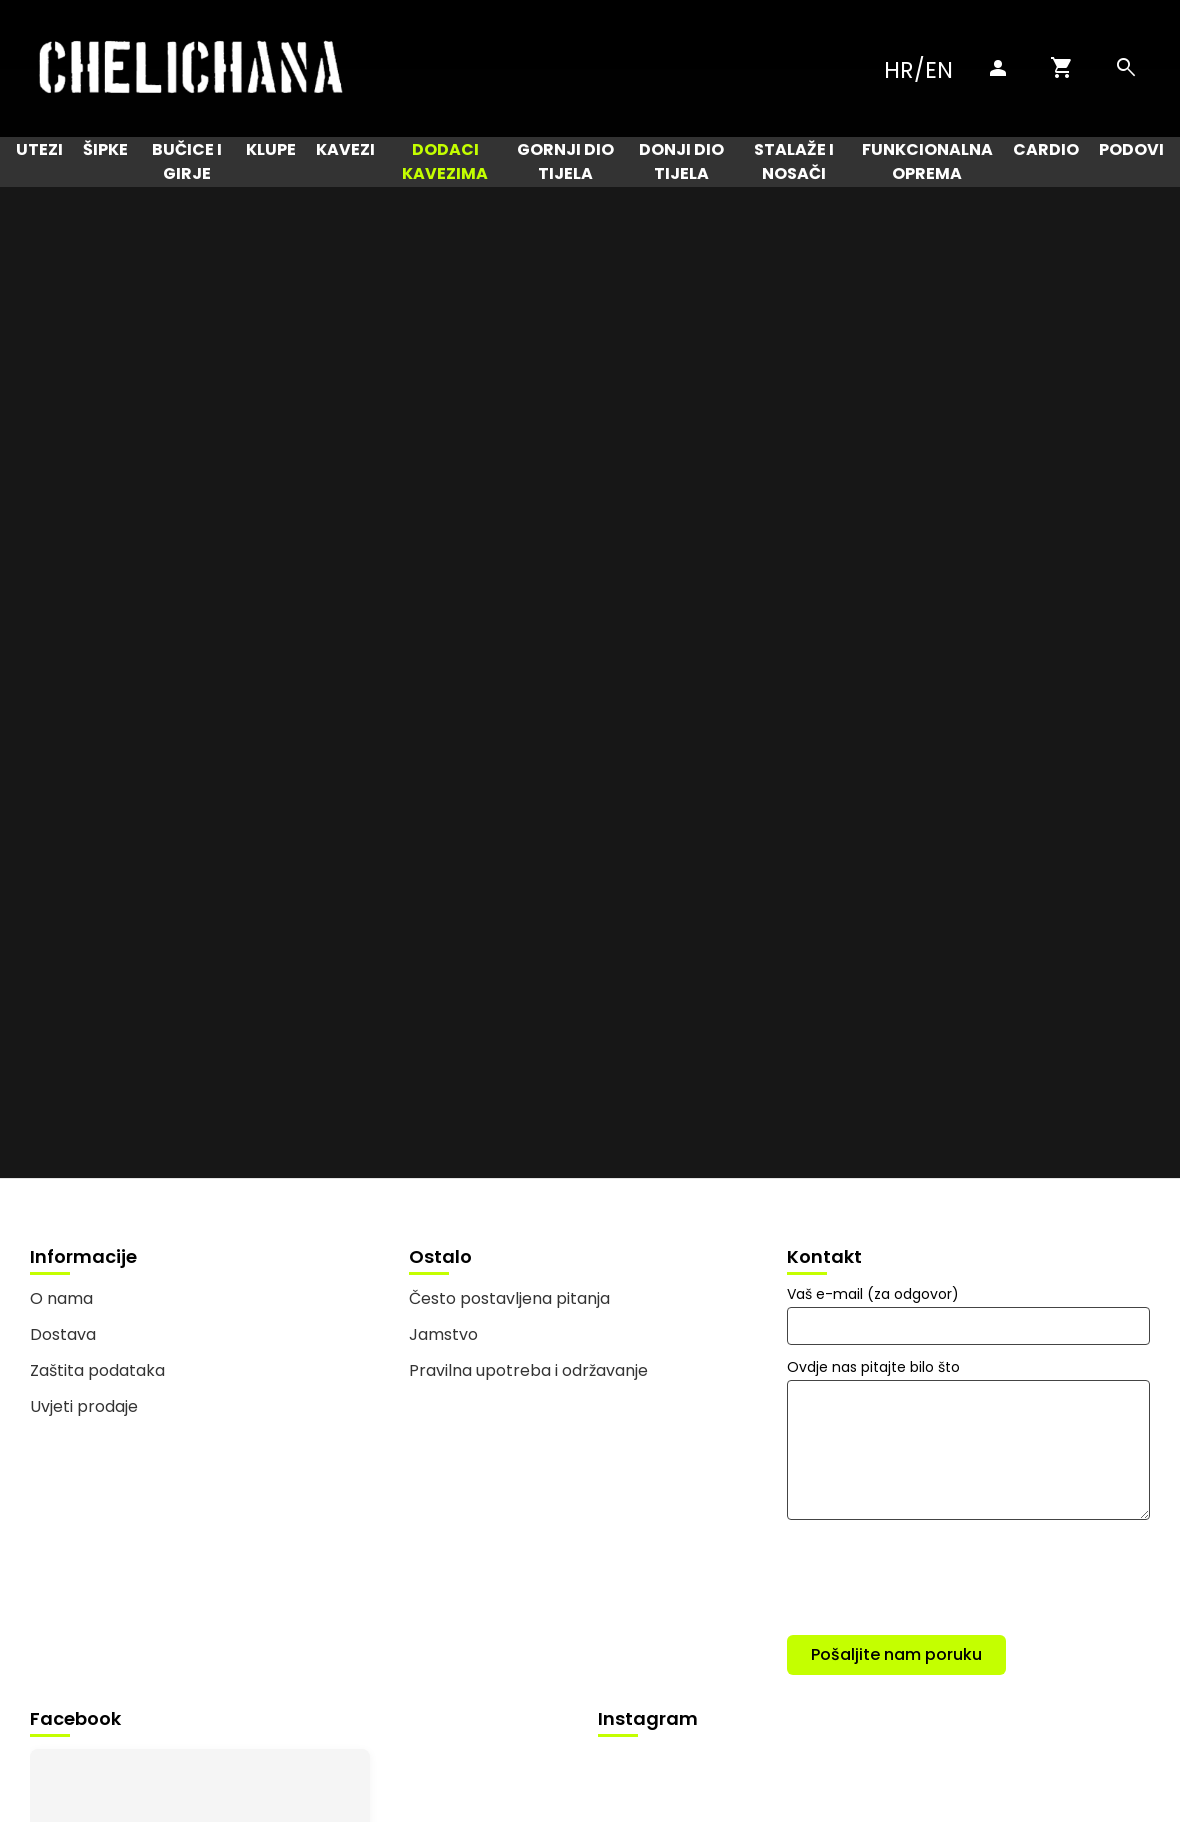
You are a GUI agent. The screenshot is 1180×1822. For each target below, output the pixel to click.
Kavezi (345, 149)
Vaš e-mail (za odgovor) (873, 1294)
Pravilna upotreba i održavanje (528, 1370)
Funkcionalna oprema (927, 161)
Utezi (39, 149)
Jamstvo (443, 1334)
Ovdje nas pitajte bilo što (873, 1367)
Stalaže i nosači (794, 161)
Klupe (271, 149)
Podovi (1131, 149)
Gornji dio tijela (565, 161)
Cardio (1046, 149)
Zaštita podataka (97, 1370)
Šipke (105, 149)
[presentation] (939, 1581)
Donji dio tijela (681, 161)
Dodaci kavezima (445, 161)
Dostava (63, 1334)
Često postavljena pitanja (509, 1298)
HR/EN (918, 70)
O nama (61, 1298)
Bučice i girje (187, 161)
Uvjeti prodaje (84, 1406)
